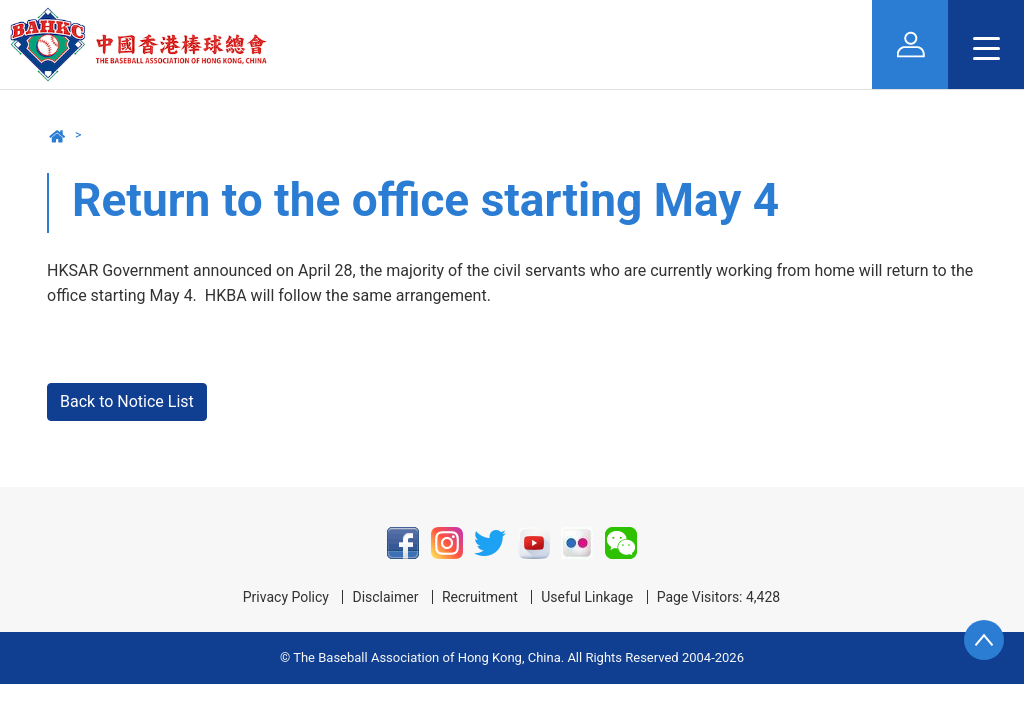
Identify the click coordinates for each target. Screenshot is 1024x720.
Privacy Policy (286, 597)
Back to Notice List (127, 401)
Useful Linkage (587, 597)
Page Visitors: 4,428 (719, 597)
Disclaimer (385, 597)
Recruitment (480, 597)
